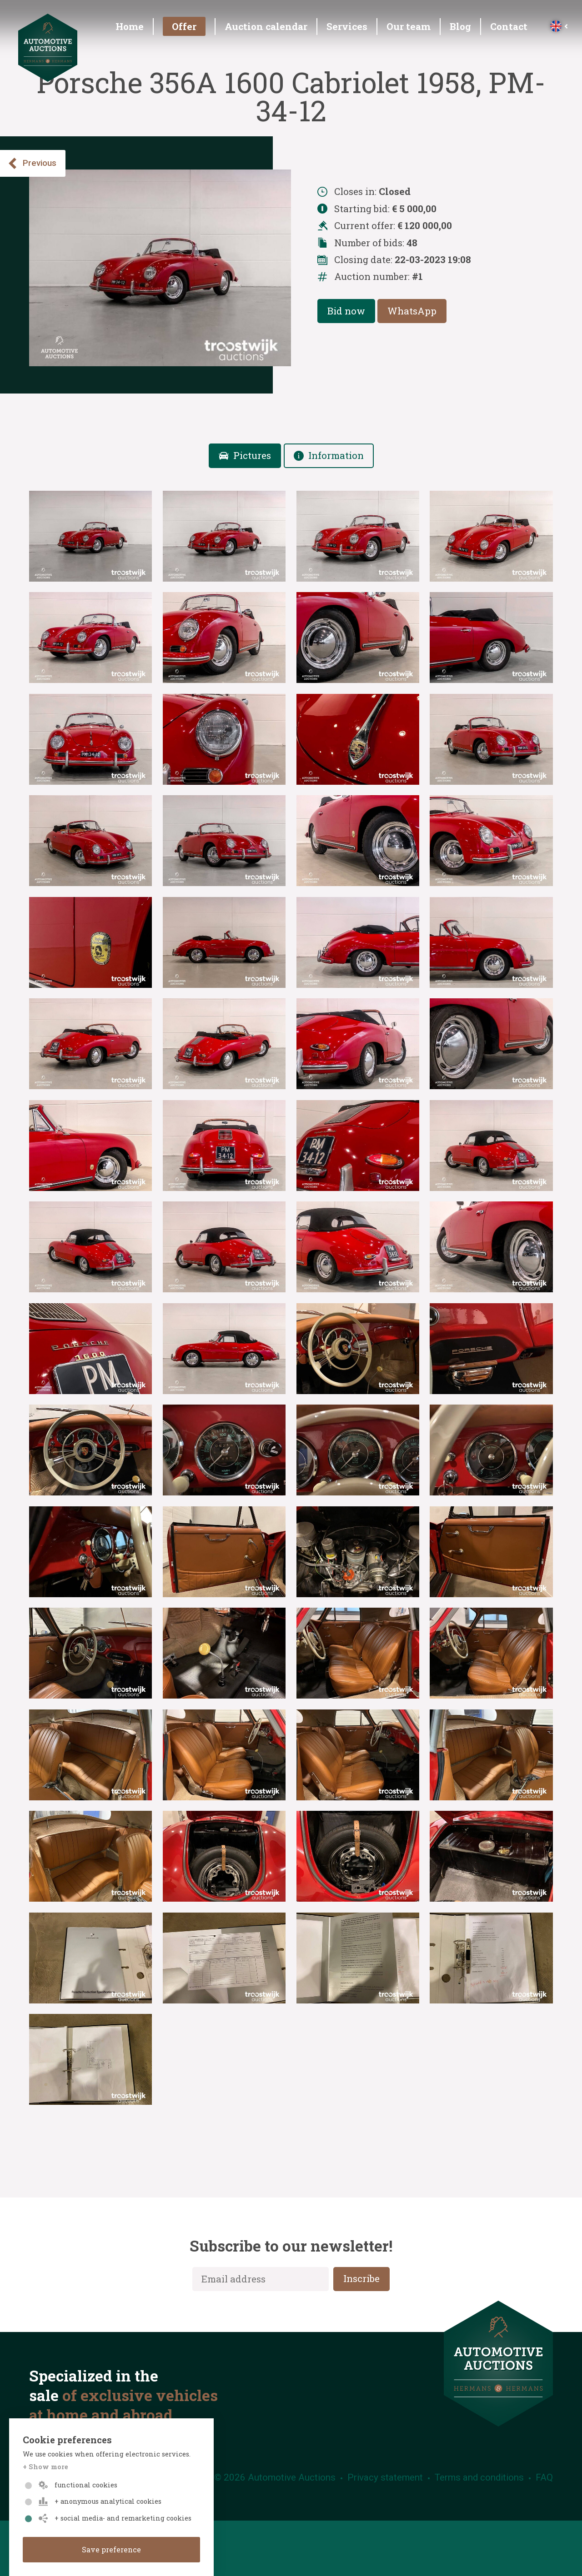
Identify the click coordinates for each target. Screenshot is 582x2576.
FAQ (544, 2477)
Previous (31, 163)
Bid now (346, 310)
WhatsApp (411, 310)
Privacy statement (385, 2477)
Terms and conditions (479, 2477)
